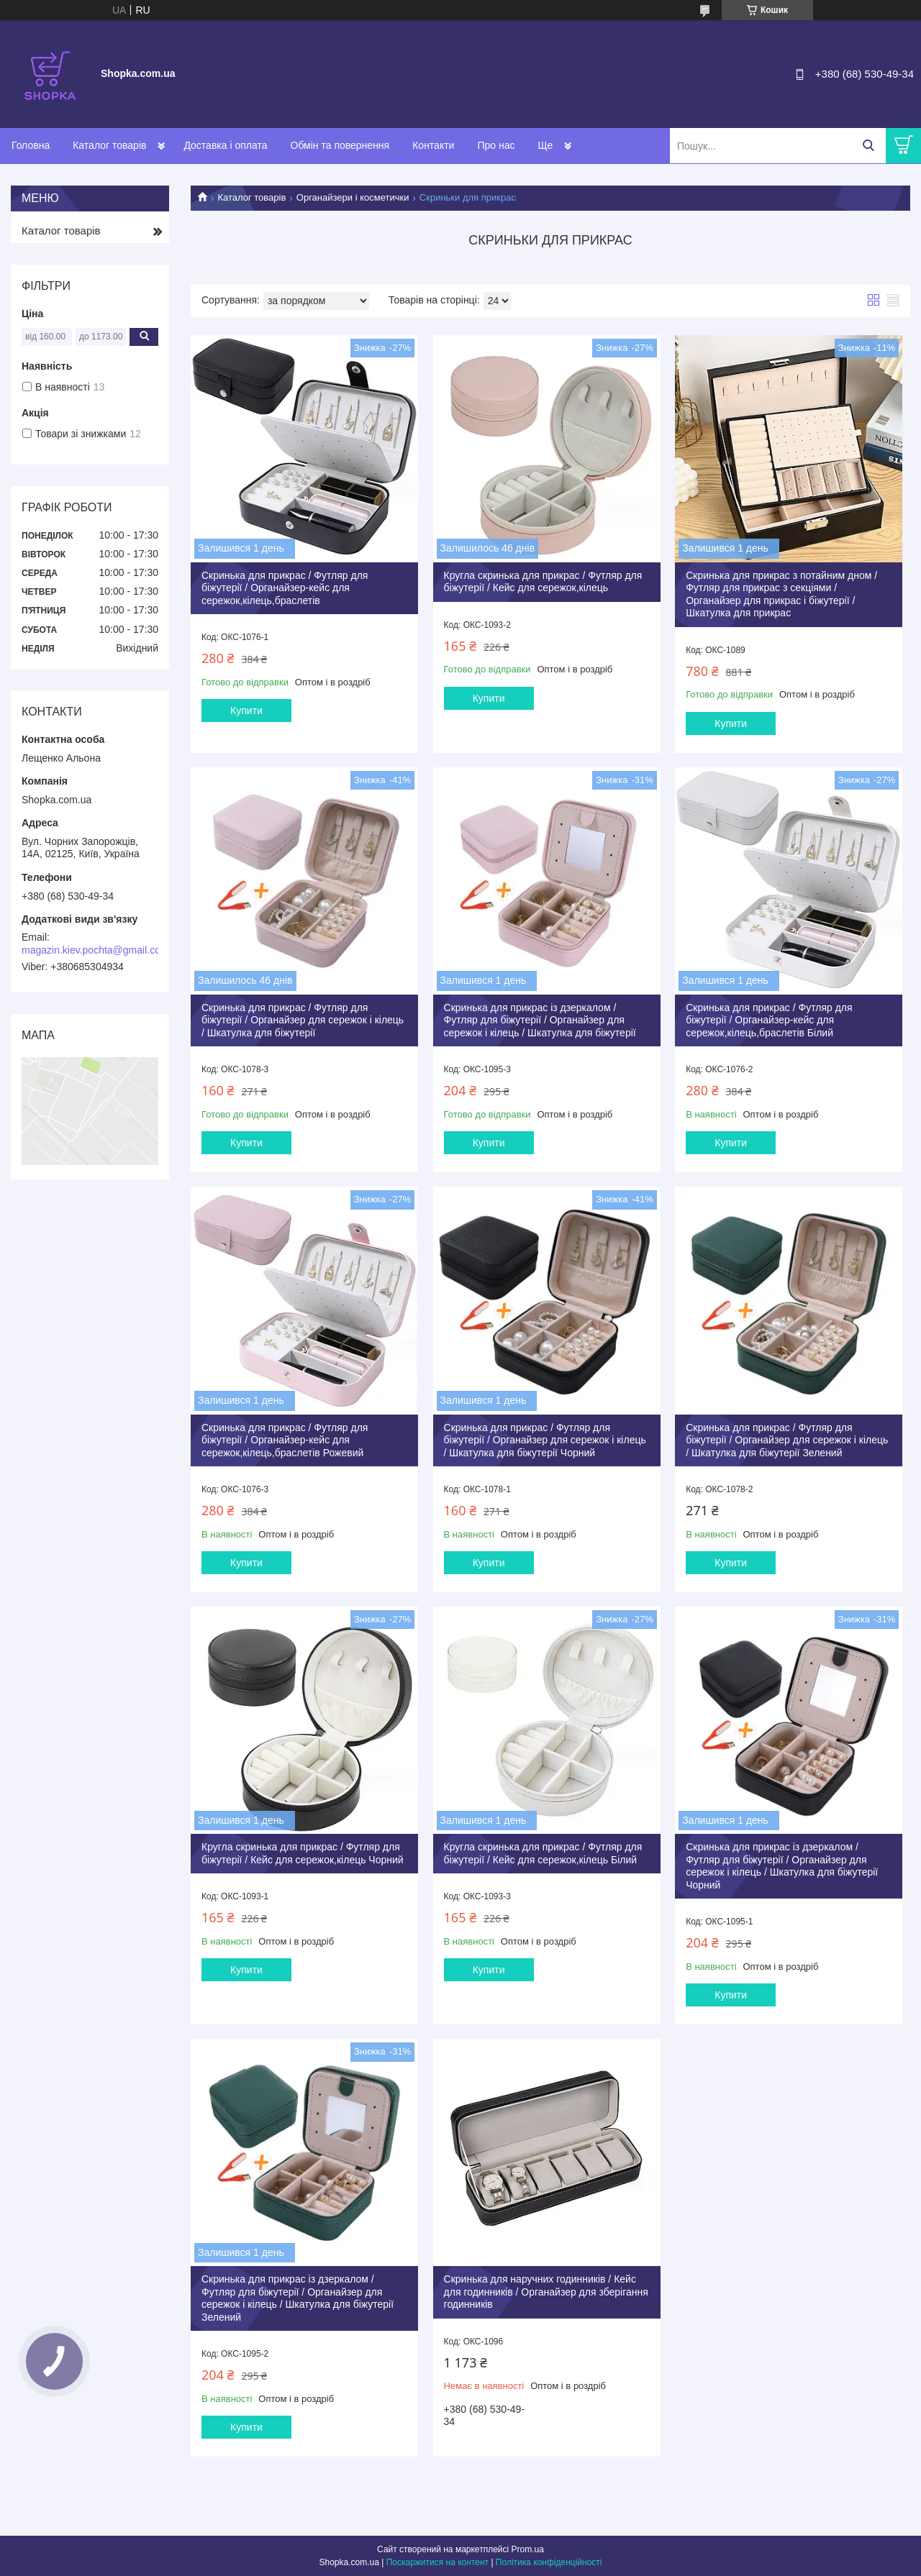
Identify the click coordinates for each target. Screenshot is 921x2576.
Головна (31, 145)
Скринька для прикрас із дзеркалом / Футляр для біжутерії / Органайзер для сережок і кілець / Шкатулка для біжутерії (540, 1020)
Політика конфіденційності (549, 2562)
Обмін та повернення (340, 145)
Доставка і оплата (225, 145)
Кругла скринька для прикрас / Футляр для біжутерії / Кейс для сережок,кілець (543, 582)
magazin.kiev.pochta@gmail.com (95, 950)
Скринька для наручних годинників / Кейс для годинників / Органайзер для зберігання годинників (546, 2291)
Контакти (433, 145)
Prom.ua (528, 2549)
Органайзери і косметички (352, 197)
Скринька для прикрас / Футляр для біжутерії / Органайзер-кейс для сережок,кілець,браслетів (284, 588)
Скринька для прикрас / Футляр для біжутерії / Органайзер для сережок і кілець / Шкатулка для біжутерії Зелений (787, 1440)
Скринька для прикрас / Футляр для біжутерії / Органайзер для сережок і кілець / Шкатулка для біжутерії (302, 1020)
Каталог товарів (109, 145)
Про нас (495, 145)
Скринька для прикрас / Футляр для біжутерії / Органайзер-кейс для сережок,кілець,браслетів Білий (769, 1020)
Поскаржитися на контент (437, 2562)
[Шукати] (868, 145)
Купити (246, 710)
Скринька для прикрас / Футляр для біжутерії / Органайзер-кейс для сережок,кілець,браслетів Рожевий (284, 1440)
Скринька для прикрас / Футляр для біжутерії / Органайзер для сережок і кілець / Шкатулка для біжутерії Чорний (545, 1440)
